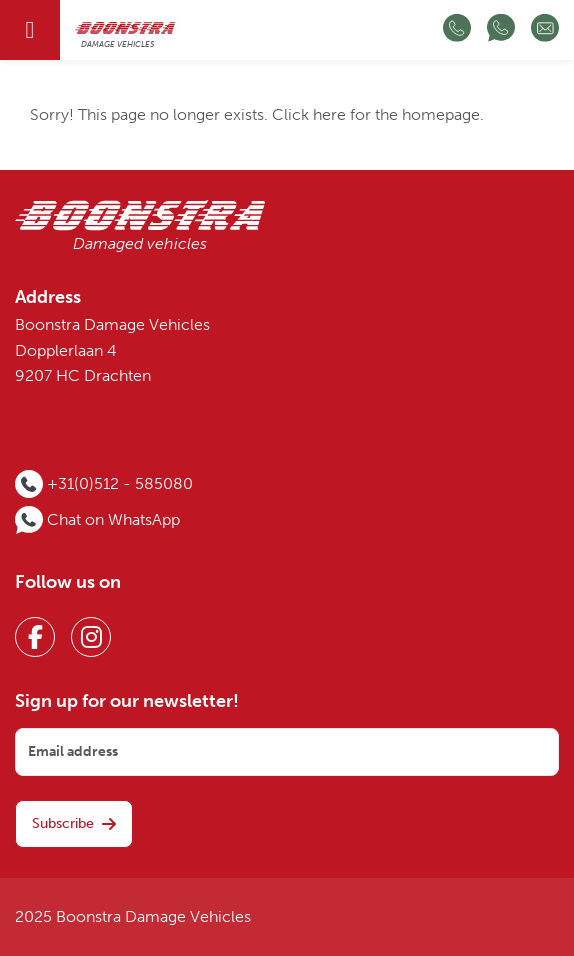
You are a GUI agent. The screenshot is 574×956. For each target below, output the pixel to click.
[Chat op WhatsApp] (501, 30)
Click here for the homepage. (378, 115)
